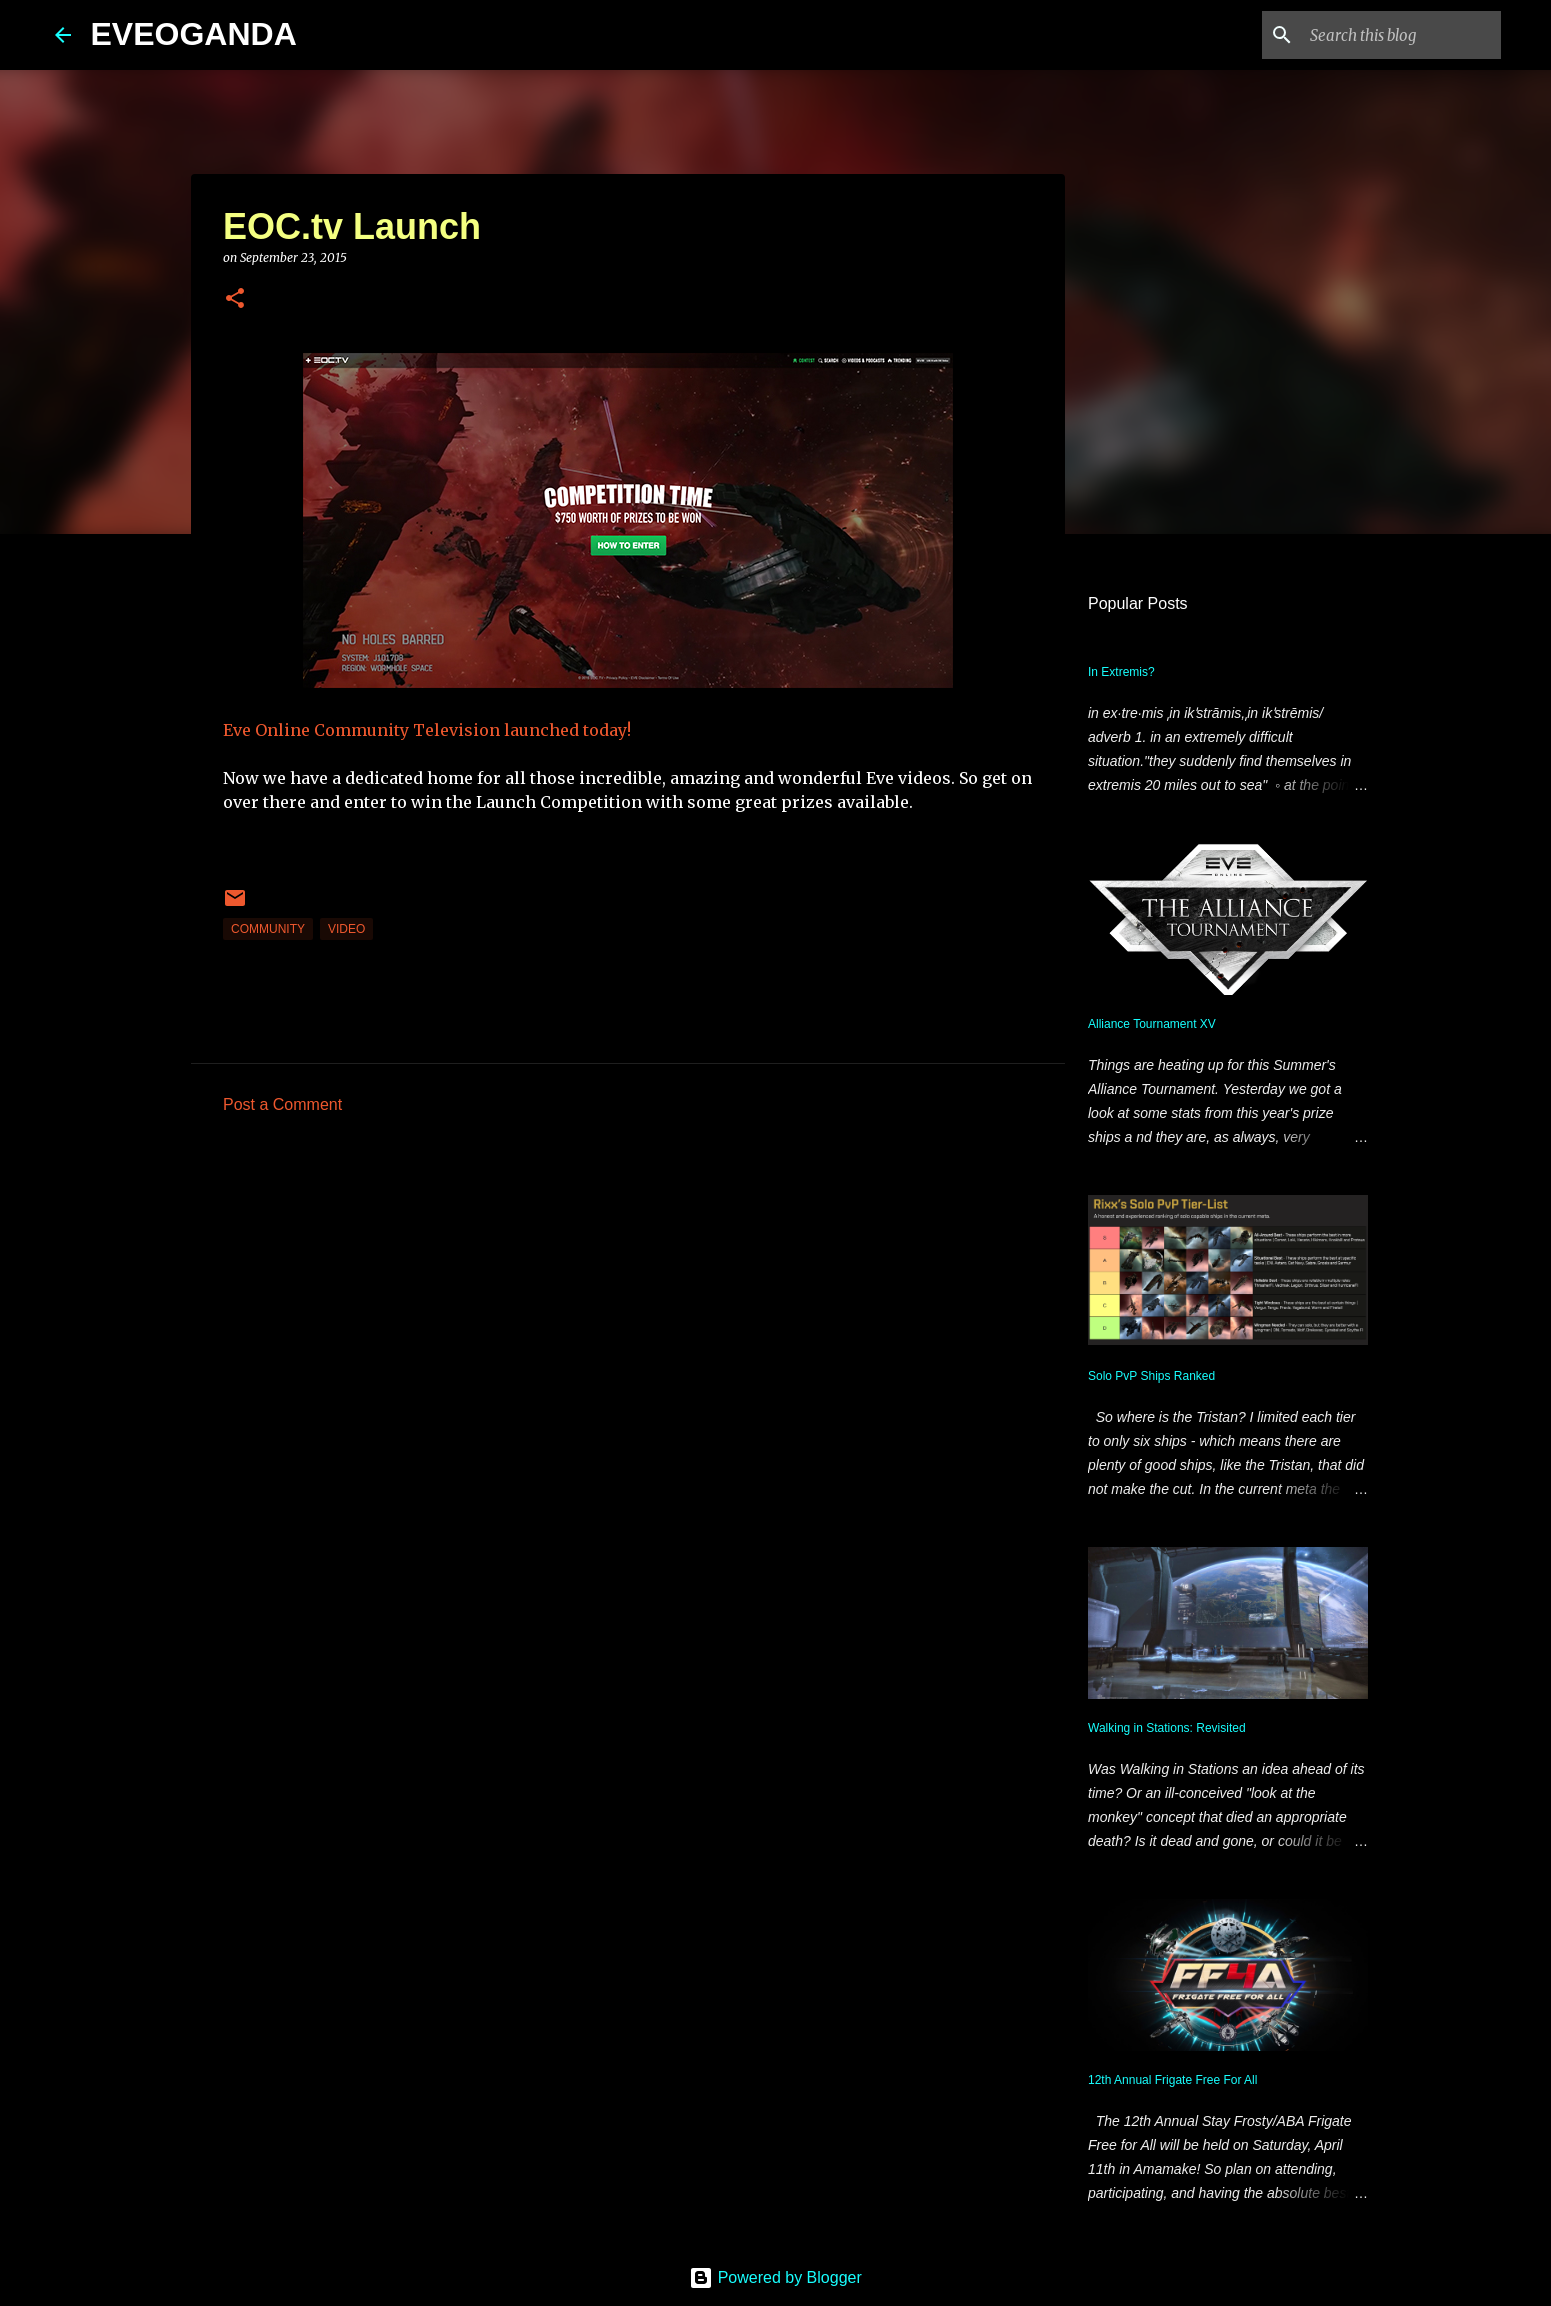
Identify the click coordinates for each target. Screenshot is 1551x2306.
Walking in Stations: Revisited (1167, 1728)
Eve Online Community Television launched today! (427, 730)
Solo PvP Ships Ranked (1151, 1376)
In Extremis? (1121, 672)
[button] (235, 299)
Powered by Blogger (775, 2277)
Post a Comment (282, 1104)
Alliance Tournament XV (1152, 1024)
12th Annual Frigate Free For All (1172, 2080)
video (346, 929)
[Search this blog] (1396, 35)
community (268, 929)
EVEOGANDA (194, 34)
